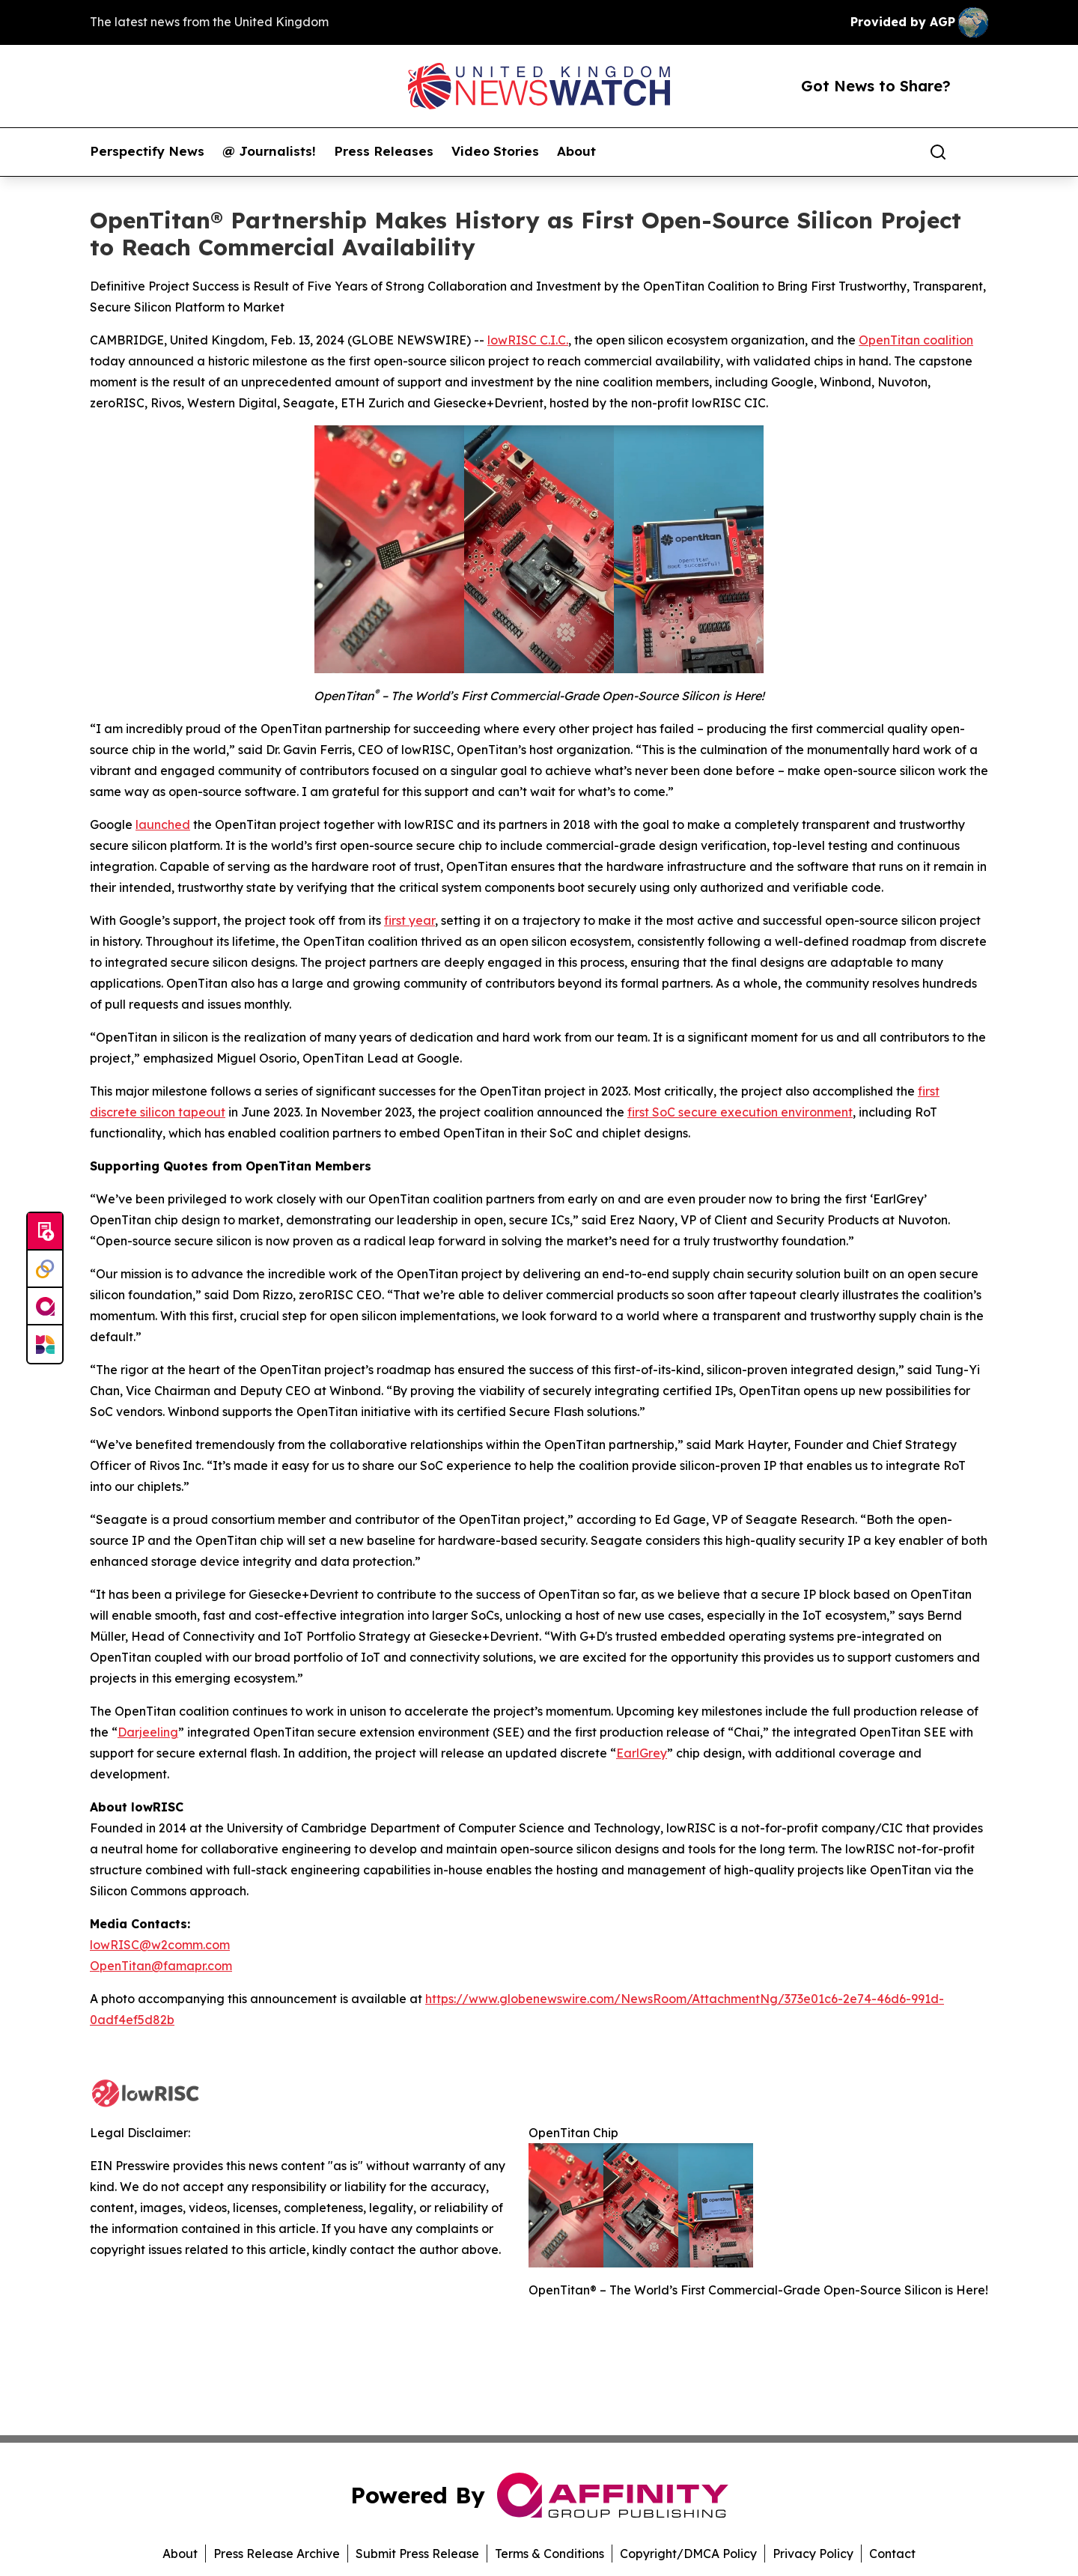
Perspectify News (147, 151)
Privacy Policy (813, 2553)
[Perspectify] (45, 1269)
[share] (977, 152)
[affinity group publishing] (45, 1306)
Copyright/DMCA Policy (688, 2553)
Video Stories (495, 151)
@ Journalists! (269, 151)
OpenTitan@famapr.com (161, 1965)
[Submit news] (45, 1232)
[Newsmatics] (45, 1344)
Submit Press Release (417, 2553)
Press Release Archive (276, 2553)
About (576, 151)
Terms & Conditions (549, 2553)
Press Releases (383, 151)
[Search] (938, 152)
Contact (892, 2553)
